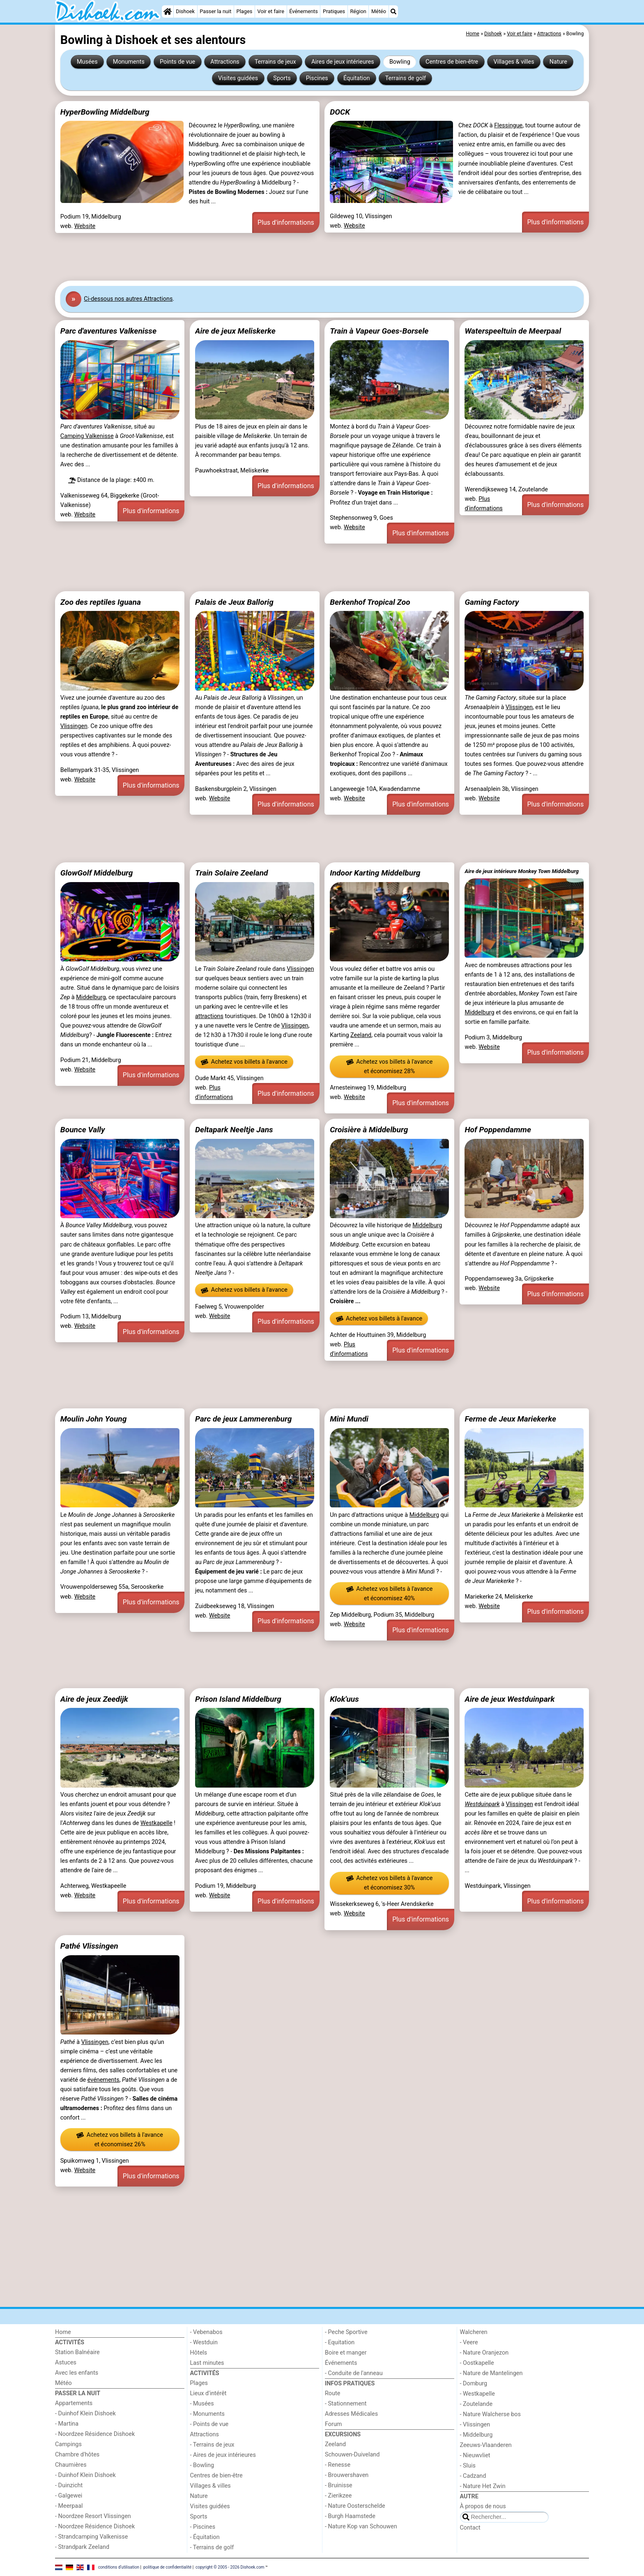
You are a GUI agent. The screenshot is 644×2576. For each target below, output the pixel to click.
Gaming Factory (492, 602)
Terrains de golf (405, 78)
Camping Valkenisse (87, 436)
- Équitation (205, 2537)
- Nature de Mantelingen (491, 2373)
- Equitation (339, 2342)
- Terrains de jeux (212, 2444)
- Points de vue (209, 2424)
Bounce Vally (82, 1129)
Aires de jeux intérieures (342, 61)
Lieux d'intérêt (208, 2393)
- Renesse (337, 2464)
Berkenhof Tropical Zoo (370, 602)
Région (358, 11)
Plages (245, 11)
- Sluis (468, 2465)
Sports (281, 78)
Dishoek (185, 11)
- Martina (66, 2423)
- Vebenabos (206, 2332)
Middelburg (91, 997)
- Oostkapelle (477, 2362)
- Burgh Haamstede (350, 2516)
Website (85, 226)
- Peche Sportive (346, 2332)
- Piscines (203, 2526)
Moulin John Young (93, 1419)
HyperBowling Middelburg (105, 112)
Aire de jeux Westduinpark (509, 1699)
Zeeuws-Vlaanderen (486, 2445)
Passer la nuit (215, 11)
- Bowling (202, 2465)
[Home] (167, 11)
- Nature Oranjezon (484, 2352)
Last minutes (207, 2362)
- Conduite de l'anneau (354, 2373)
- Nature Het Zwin (483, 2486)
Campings (68, 2444)
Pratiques (334, 11)
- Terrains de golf (212, 2547)
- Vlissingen (475, 2424)
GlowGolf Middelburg (96, 873)
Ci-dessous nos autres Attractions (128, 298)
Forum (333, 2424)
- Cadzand (473, 2475)
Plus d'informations (286, 222)
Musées (87, 61)
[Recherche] (393, 11)
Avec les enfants (76, 2372)
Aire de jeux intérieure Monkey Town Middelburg (522, 871)
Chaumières (71, 2464)
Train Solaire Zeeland (231, 873)
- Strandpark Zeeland (82, 2547)
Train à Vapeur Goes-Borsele (379, 331)
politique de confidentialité (167, 2566)
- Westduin (204, 2342)
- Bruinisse (338, 2485)
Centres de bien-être (452, 61)
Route (332, 2393)
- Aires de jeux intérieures (223, 2455)
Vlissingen (73, 726)
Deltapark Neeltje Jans (234, 1129)
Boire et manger (346, 2352)
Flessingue (508, 125)
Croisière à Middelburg (369, 1129)
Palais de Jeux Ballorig (234, 602)
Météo (378, 11)
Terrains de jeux (275, 61)
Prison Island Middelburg (238, 1699)
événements (103, 2079)
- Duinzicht (69, 2485)
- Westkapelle (477, 2393)
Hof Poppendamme (498, 1129)
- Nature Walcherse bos (490, 2414)
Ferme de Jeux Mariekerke (510, 1419)
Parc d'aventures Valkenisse (108, 331)
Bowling (399, 61)
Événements (303, 11)
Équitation (356, 78)
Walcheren (474, 2332)
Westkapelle (156, 1823)
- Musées (202, 2403)
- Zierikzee (338, 2495)
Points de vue (177, 61)
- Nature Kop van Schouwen (361, 2526)
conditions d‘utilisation (118, 2566)
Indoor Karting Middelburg (375, 873)
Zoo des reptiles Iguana (100, 602)
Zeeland (360, 1035)
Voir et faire (271, 11)
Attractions (224, 61)
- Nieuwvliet (475, 2455)
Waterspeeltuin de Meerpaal (513, 331)
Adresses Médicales (351, 2413)
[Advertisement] (301, 256)
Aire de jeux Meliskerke (235, 331)
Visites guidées (238, 78)
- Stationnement (345, 2403)
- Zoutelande (476, 2404)
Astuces (65, 2362)
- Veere (469, 2342)
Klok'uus (344, 1699)
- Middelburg (476, 2434)
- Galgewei (68, 2495)
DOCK (340, 112)
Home (63, 2332)
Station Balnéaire (77, 2352)
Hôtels (198, 2352)
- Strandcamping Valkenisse (91, 2536)
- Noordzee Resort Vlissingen (93, 2516)
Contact (470, 2527)
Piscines (317, 78)
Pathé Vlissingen (89, 1946)
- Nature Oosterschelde (355, 2505)
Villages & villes (513, 61)
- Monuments (207, 2413)
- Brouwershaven (346, 2475)
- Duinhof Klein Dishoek (85, 2413)
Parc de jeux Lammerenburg (243, 1419)
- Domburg (474, 2383)
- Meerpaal (69, 2505)
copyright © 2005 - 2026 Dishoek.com (230, 2566)
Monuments (129, 61)
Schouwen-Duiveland (352, 2454)
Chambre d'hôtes (77, 2454)
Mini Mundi (349, 1419)
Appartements (73, 2403)
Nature (558, 61)
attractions (209, 1016)
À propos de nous (483, 2506)
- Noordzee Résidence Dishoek (95, 2434)
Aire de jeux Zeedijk (94, 1699)
